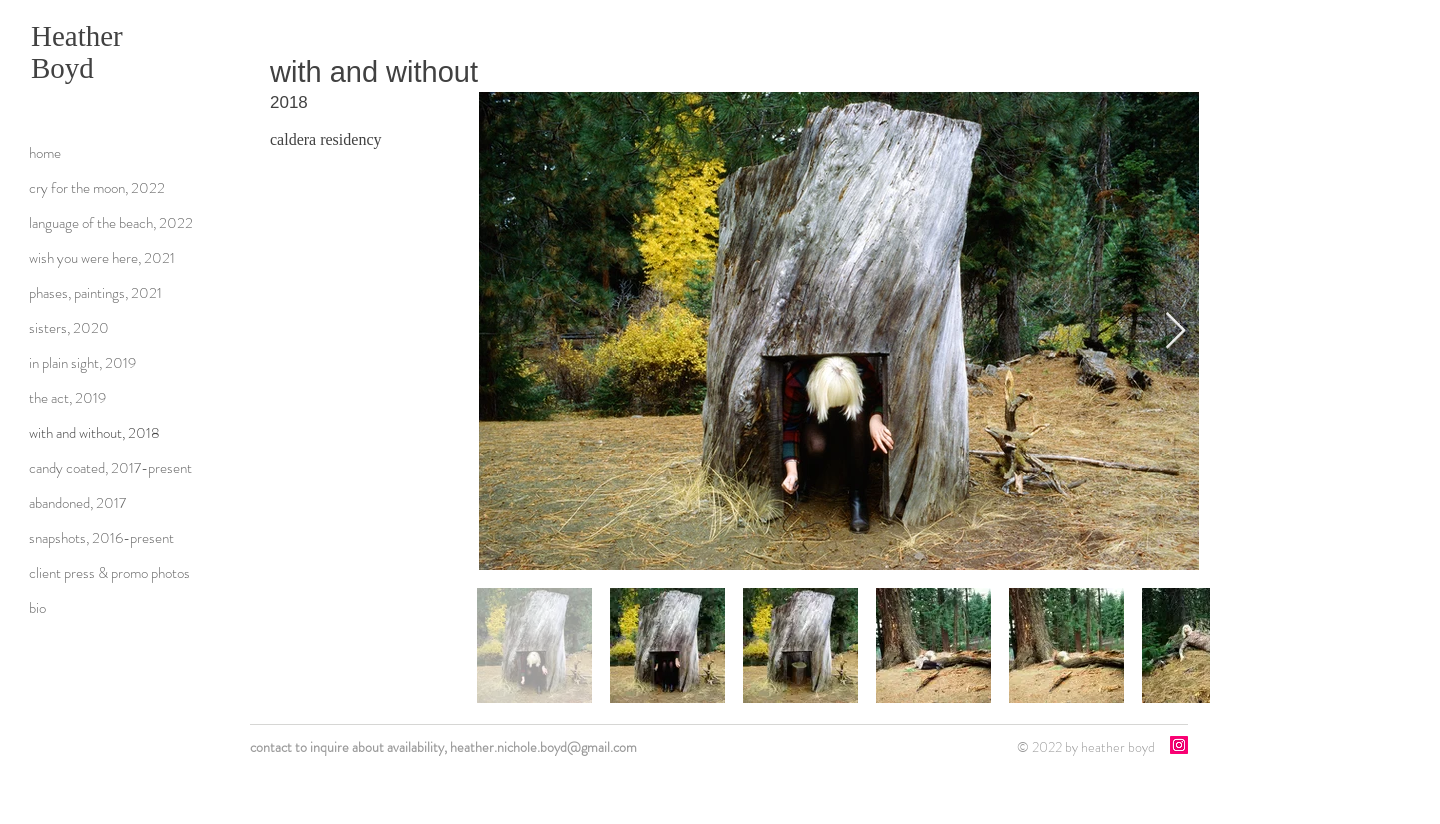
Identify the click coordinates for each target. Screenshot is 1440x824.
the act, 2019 (67, 398)
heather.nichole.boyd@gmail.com (543, 747)
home (45, 153)
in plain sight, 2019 (82, 363)
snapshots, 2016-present (101, 538)
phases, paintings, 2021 (95, 293)
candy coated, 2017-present (110, 468)
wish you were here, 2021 (102, 258)
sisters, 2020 (69, 328)
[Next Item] (1175, 331)
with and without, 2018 (94, 433)
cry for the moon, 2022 (97, 188)
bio (37, 608)
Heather (77, 36)
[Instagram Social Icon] (1179, 745)
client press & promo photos (109, 573)
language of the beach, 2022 (111, 223)
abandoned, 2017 (77, 503)
